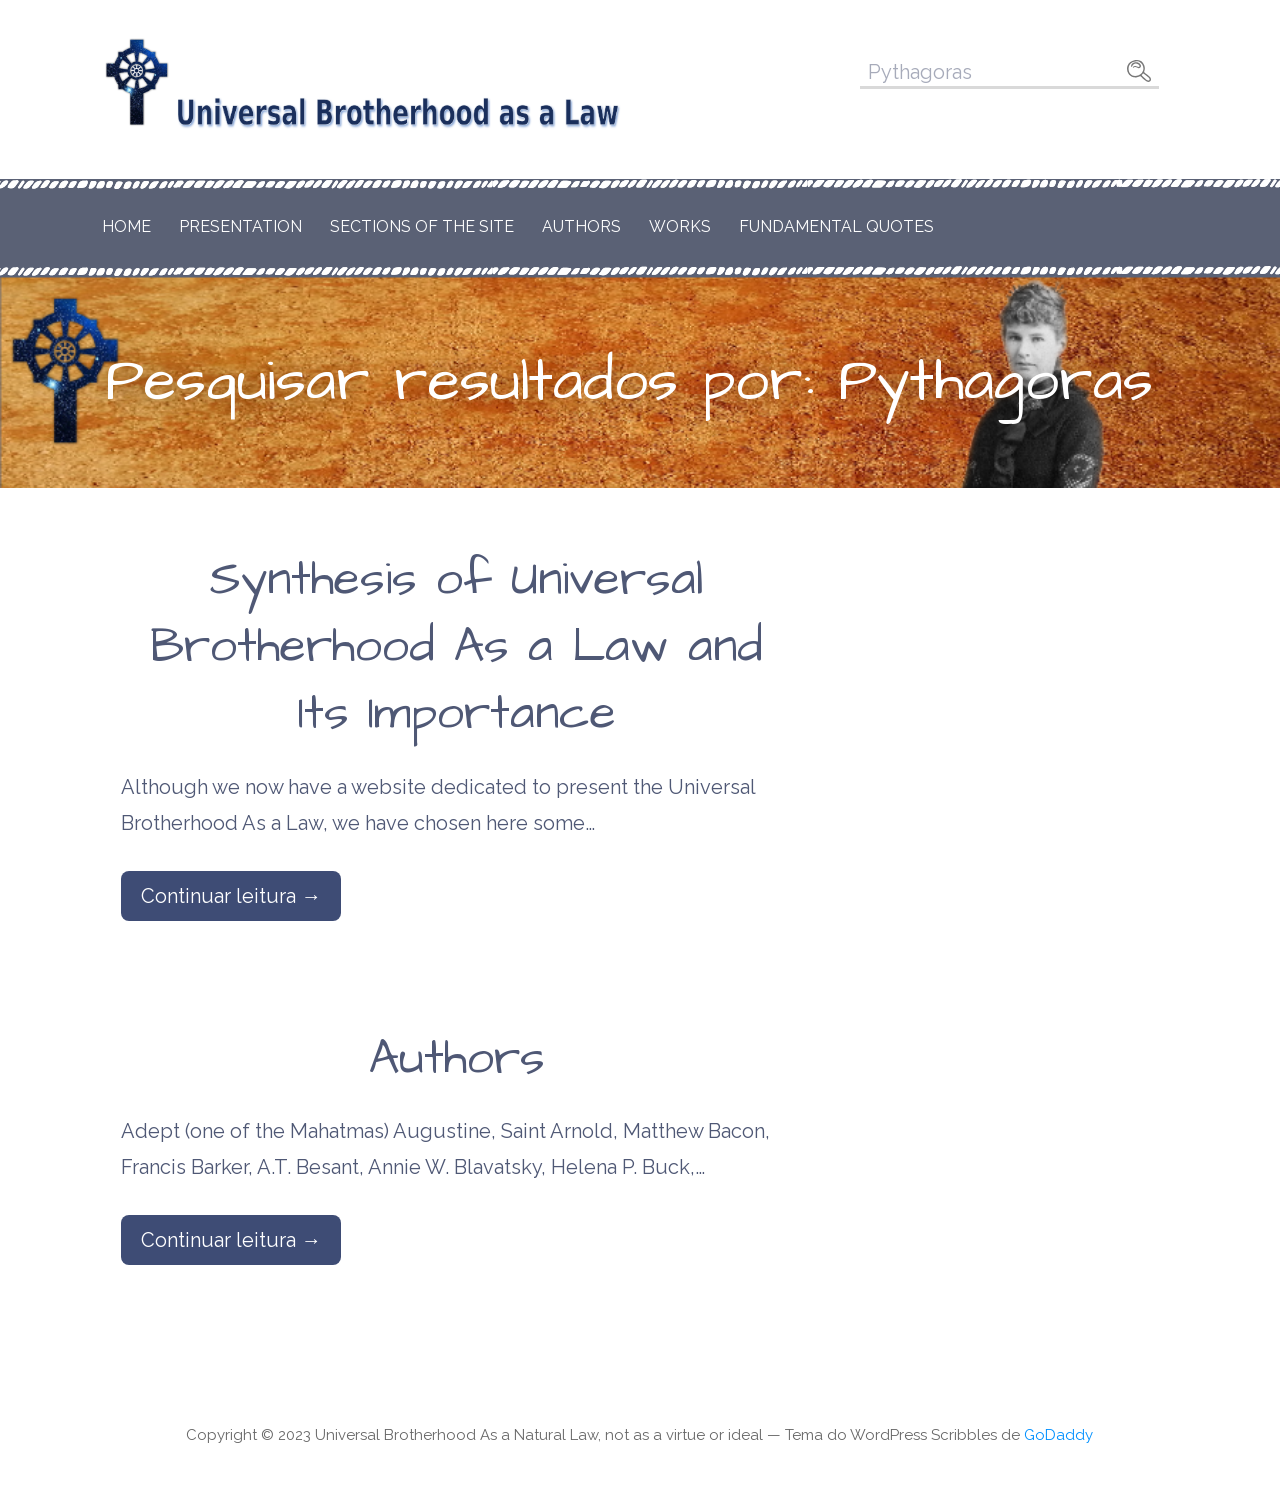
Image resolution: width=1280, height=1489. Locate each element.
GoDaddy (1058, 1435)
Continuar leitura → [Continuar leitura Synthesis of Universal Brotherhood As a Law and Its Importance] (231, 896)
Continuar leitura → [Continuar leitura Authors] (231, 1240)
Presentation (240, 226)
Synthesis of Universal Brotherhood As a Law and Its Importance (456, 647)
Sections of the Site (422, 226)
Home (126, 226)
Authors (581, 226)
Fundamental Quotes (836, 226)
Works (680, 226)
